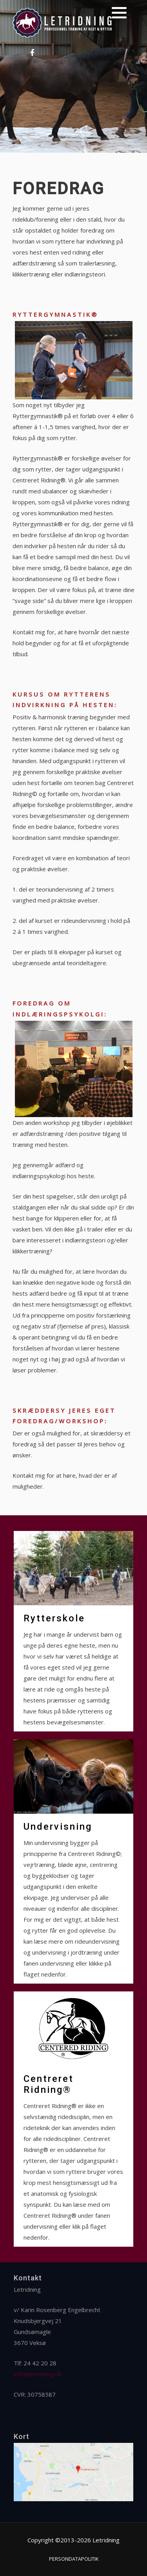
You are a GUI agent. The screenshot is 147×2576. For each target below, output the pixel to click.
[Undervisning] (73, 1861)
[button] (119, 12)
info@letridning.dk (38, 2374)
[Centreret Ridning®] (73, 2119)
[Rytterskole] (73, 1631)
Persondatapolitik (73, 2558)
